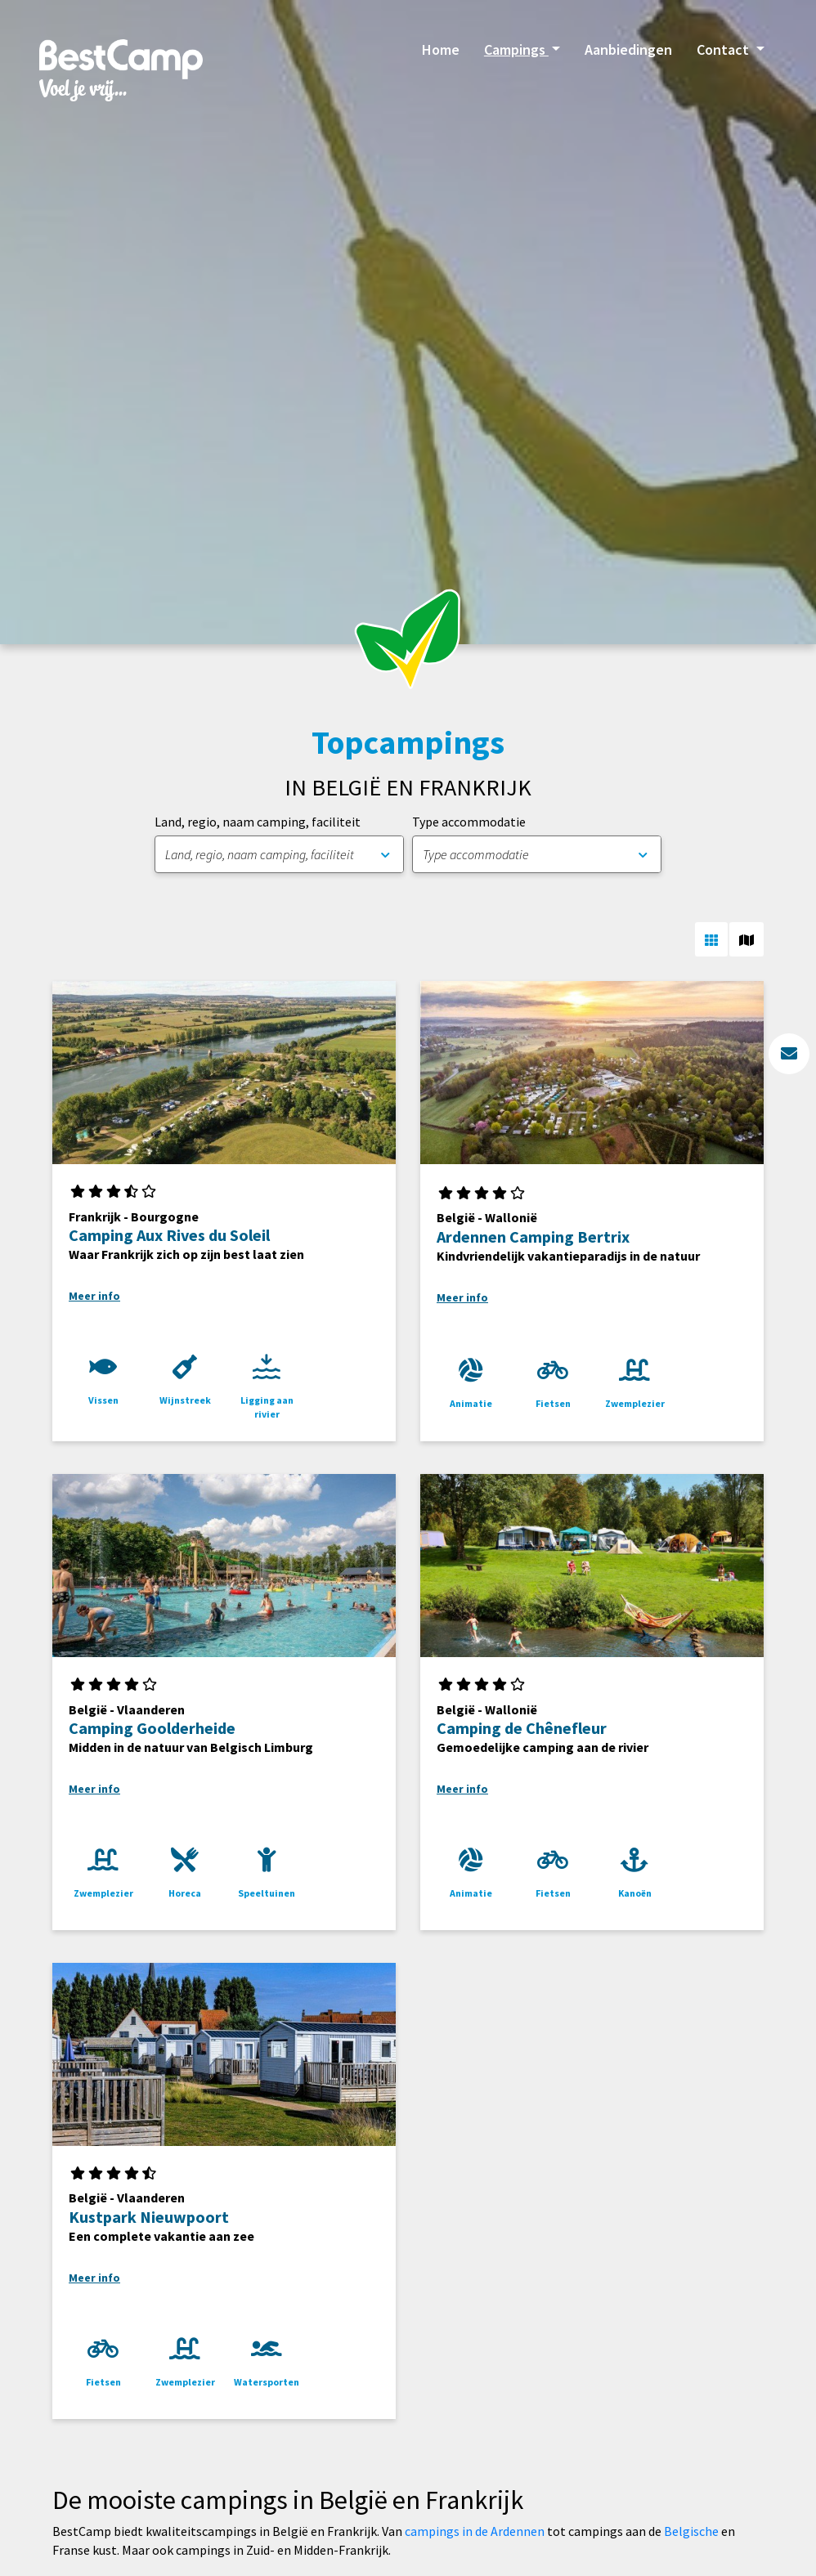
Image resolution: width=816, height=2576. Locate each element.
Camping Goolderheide (152, 1728)
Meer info (94, 1295)
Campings (516, 49)
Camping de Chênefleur (522, 1728)
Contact (724, 49)
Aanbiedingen (628, 49)
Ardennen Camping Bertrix (533, 1236)
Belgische (691, 2531)
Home (441, 49)
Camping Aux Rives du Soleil (169, 1235)
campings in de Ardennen (475, 2531)
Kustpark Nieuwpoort (149, 2216)
